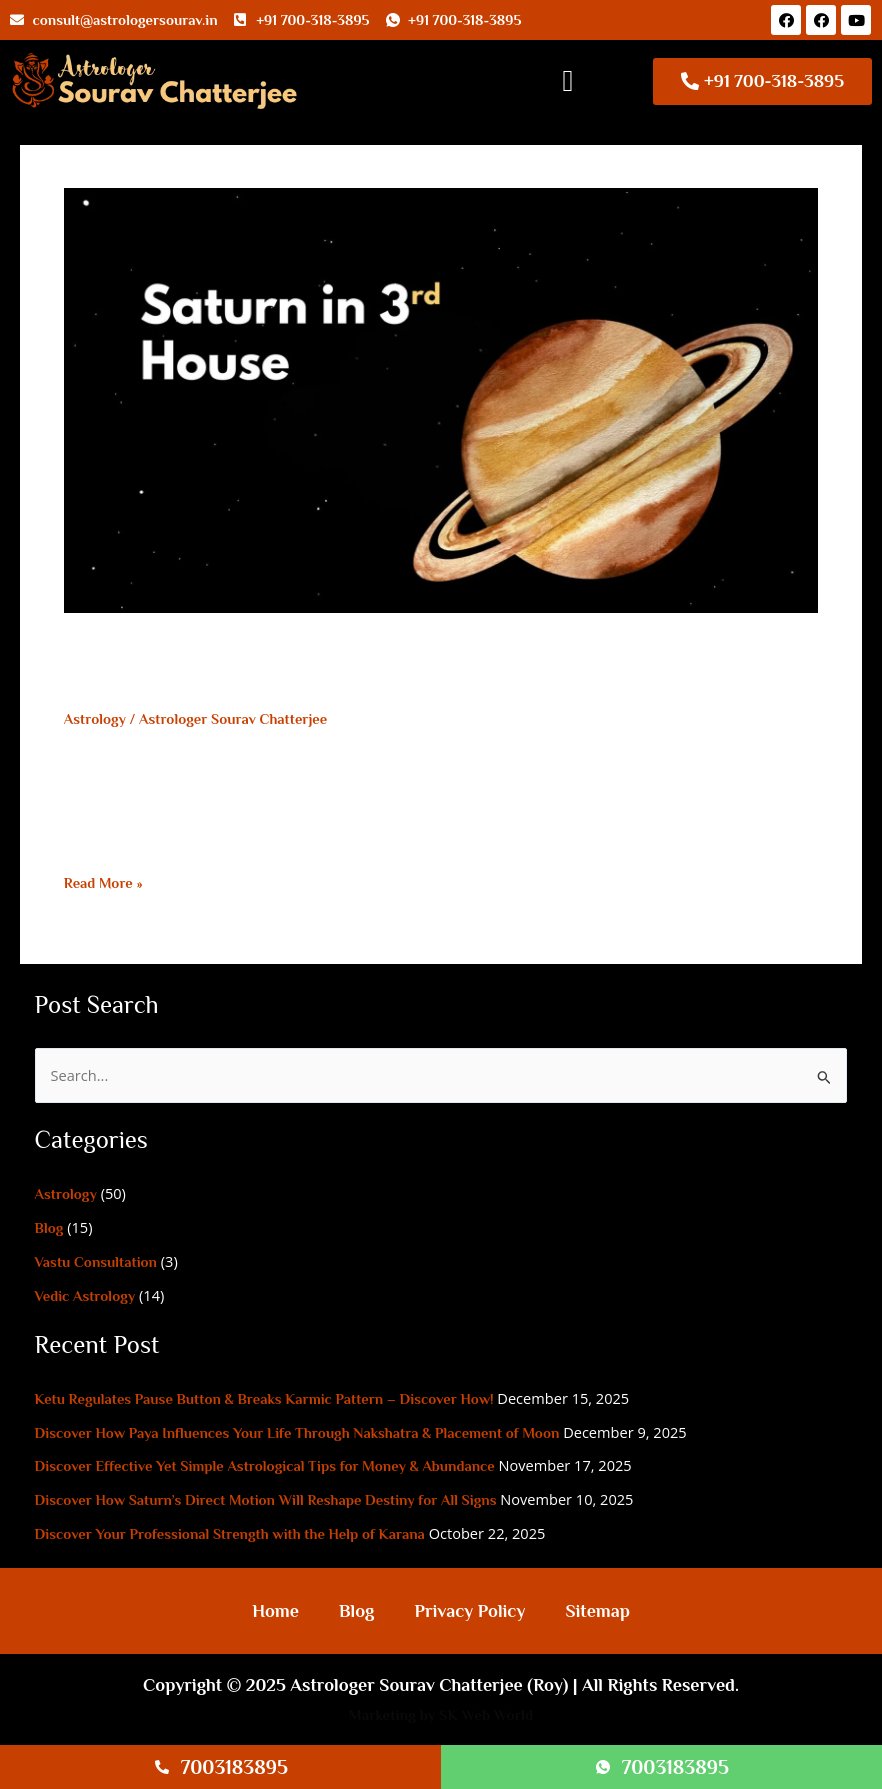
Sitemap (597, 1611)
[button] (568, 81)
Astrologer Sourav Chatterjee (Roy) (429, 1685)
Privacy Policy (469, 1611)
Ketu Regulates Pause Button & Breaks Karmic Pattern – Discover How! (264, 1399)
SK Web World (486, 1714)
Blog (49, 1228)
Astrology (95, 719)
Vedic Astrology (85, 1296)
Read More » (103, 883)
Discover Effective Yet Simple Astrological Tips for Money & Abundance (265, 1466)
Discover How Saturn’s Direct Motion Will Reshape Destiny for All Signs (266, 1500)
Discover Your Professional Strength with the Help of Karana (230, 1534)
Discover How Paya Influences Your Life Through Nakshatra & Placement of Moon (297, 1433)
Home (275, 1611)
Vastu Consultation (96, 1262)
